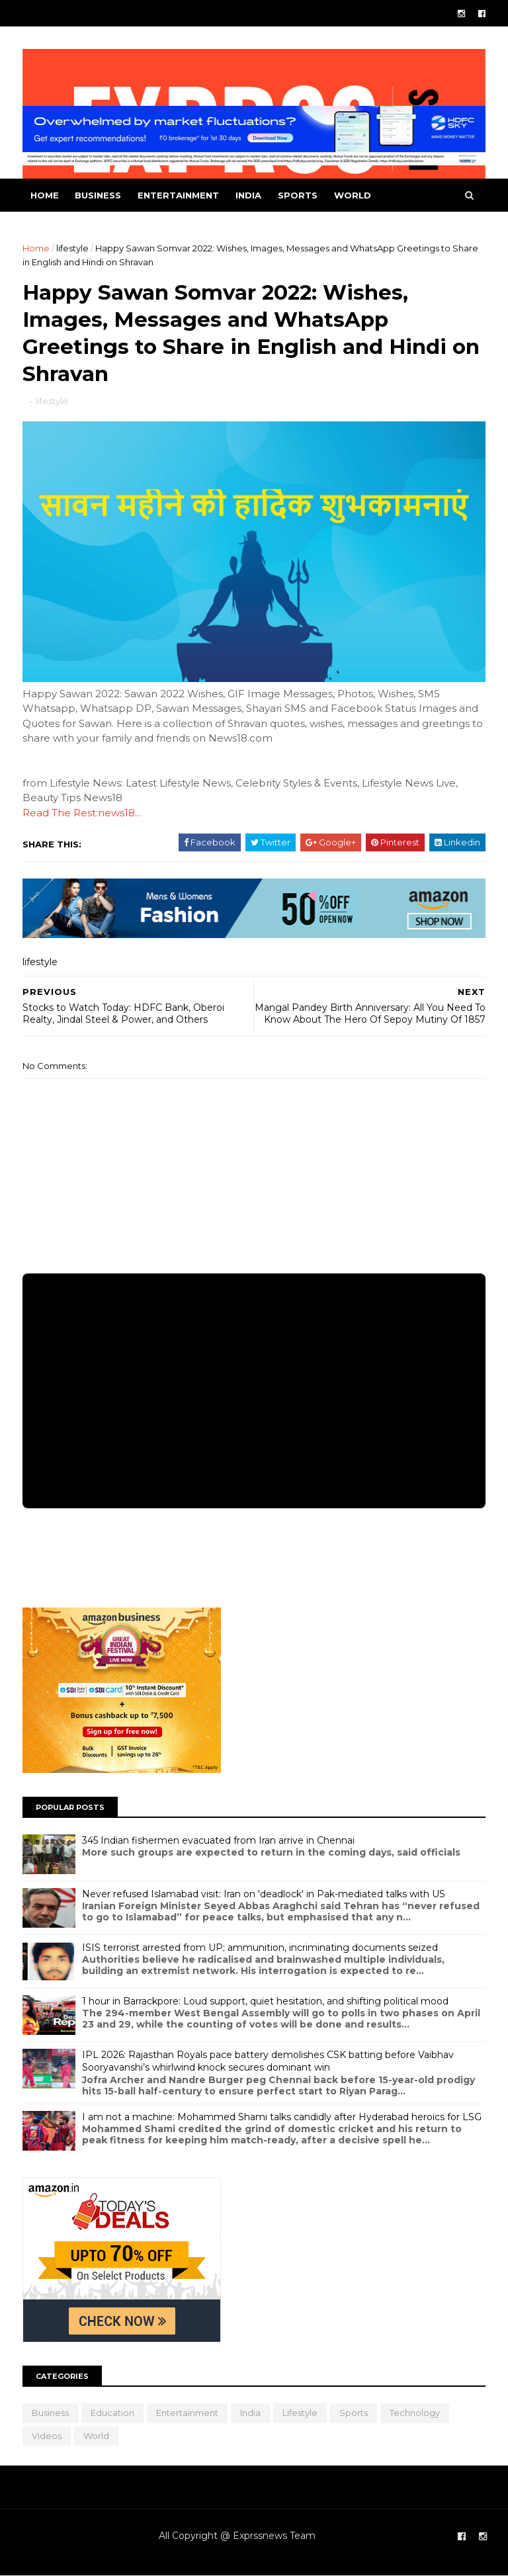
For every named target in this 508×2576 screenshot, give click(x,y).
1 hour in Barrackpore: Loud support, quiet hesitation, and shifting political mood (265, 2001)
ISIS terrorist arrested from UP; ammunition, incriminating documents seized (260, 1947)
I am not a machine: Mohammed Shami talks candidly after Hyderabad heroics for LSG (282, 2117)
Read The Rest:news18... (81, 812)
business (98, 195)
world (352, 195)
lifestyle (72, 248)
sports (298, 195)
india (248, 195)
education (112, 2412)
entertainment (178, 195)
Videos (47, 2435)
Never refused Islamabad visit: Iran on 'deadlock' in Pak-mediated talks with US (263, 1894)
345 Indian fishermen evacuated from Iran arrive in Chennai (218, 1840)
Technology (415, 2412)
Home (44, 195)
